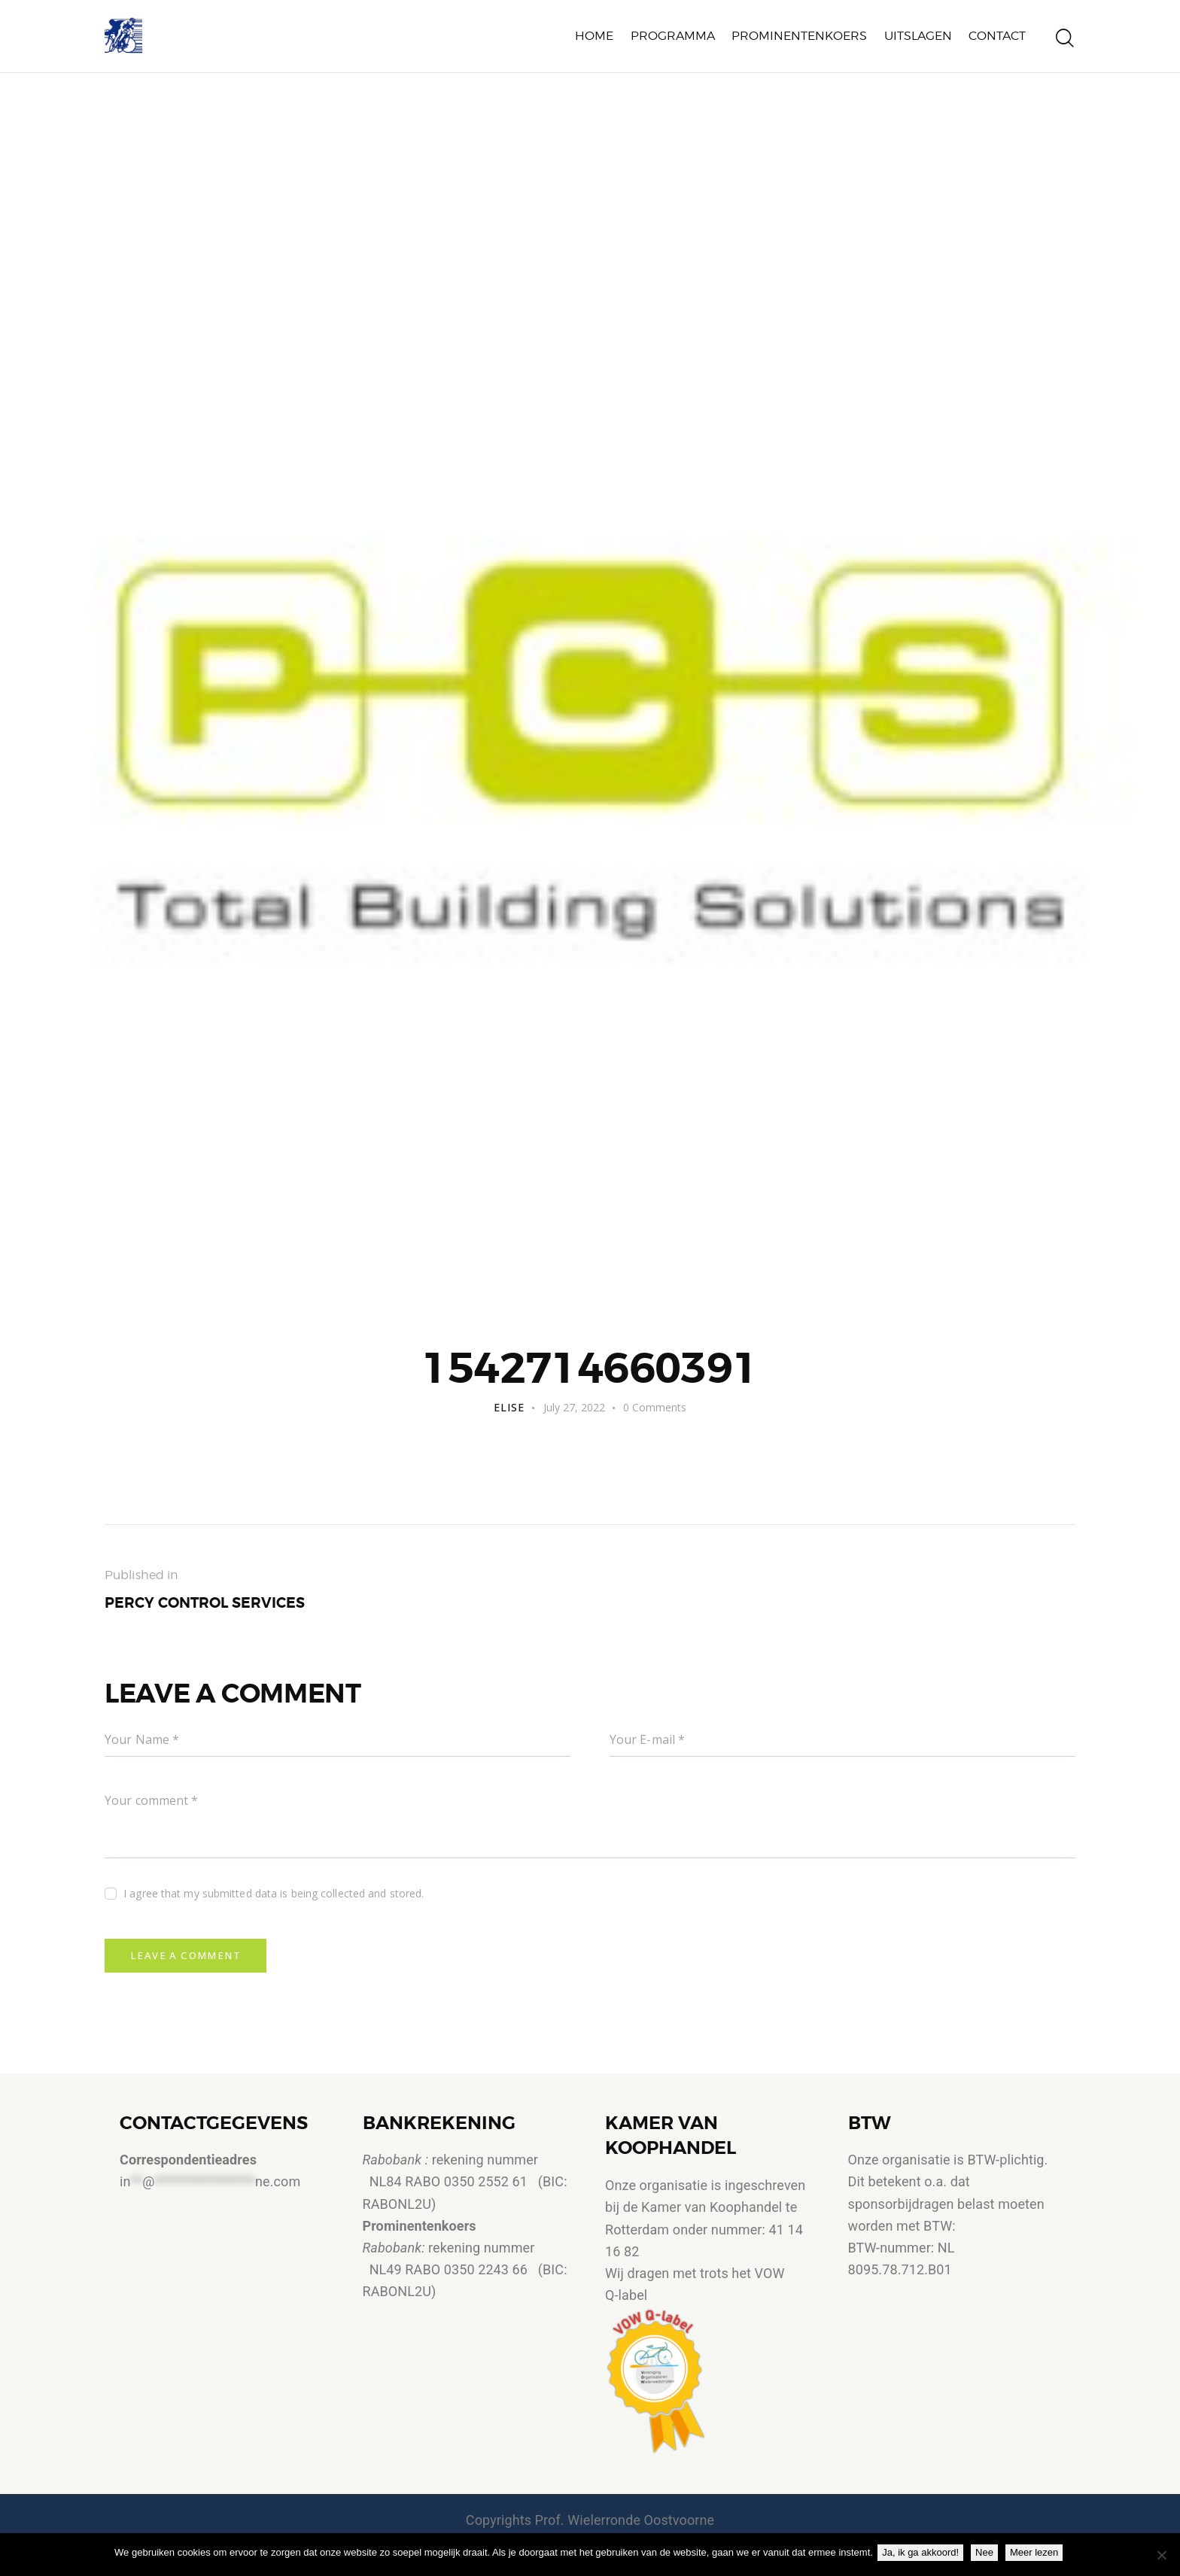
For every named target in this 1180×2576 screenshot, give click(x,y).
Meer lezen (1037, 2552)
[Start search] (1064, 40)
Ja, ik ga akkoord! (923, 2552)
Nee (987, 2552)
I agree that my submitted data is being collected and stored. (273, 1896)
